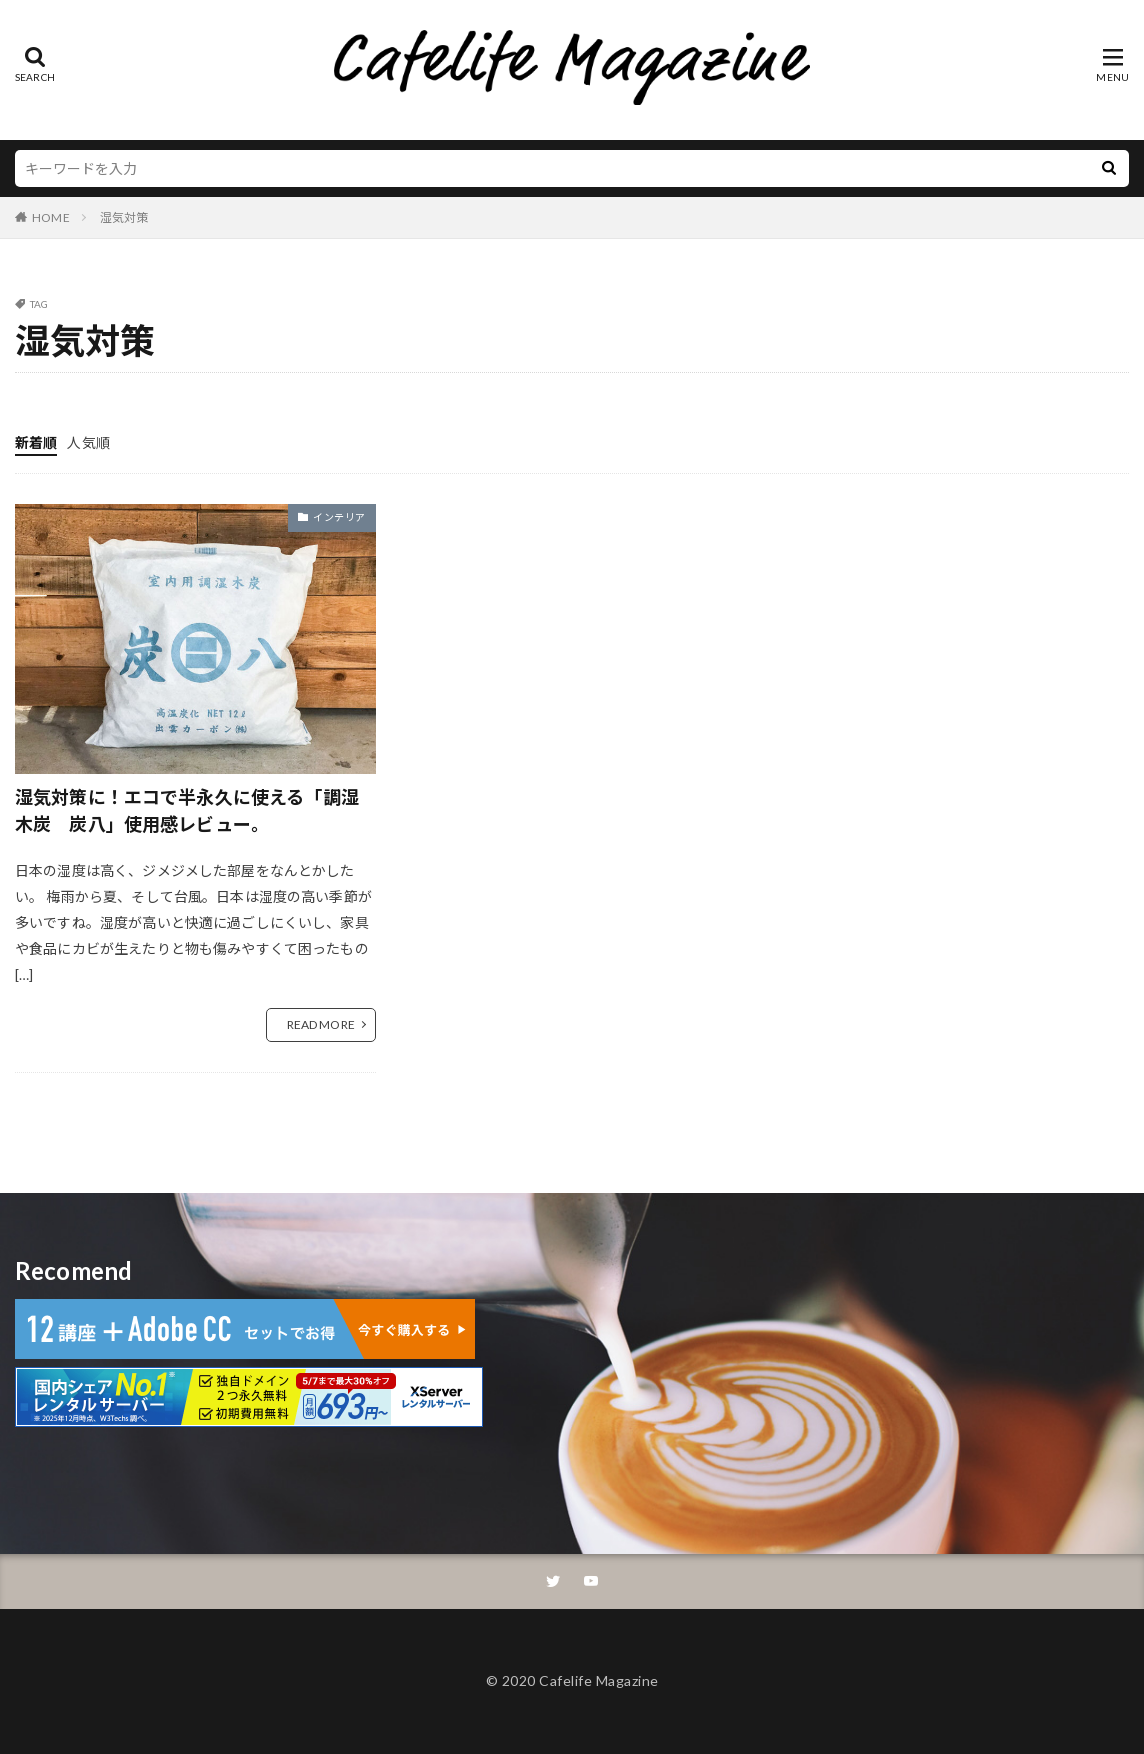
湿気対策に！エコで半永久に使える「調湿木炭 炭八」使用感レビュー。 (187, 810)
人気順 (88, 442)
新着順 (36, 442)
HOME (51, 217)
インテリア (339, 517)
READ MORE (321, 1024)
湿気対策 (124, 217)
